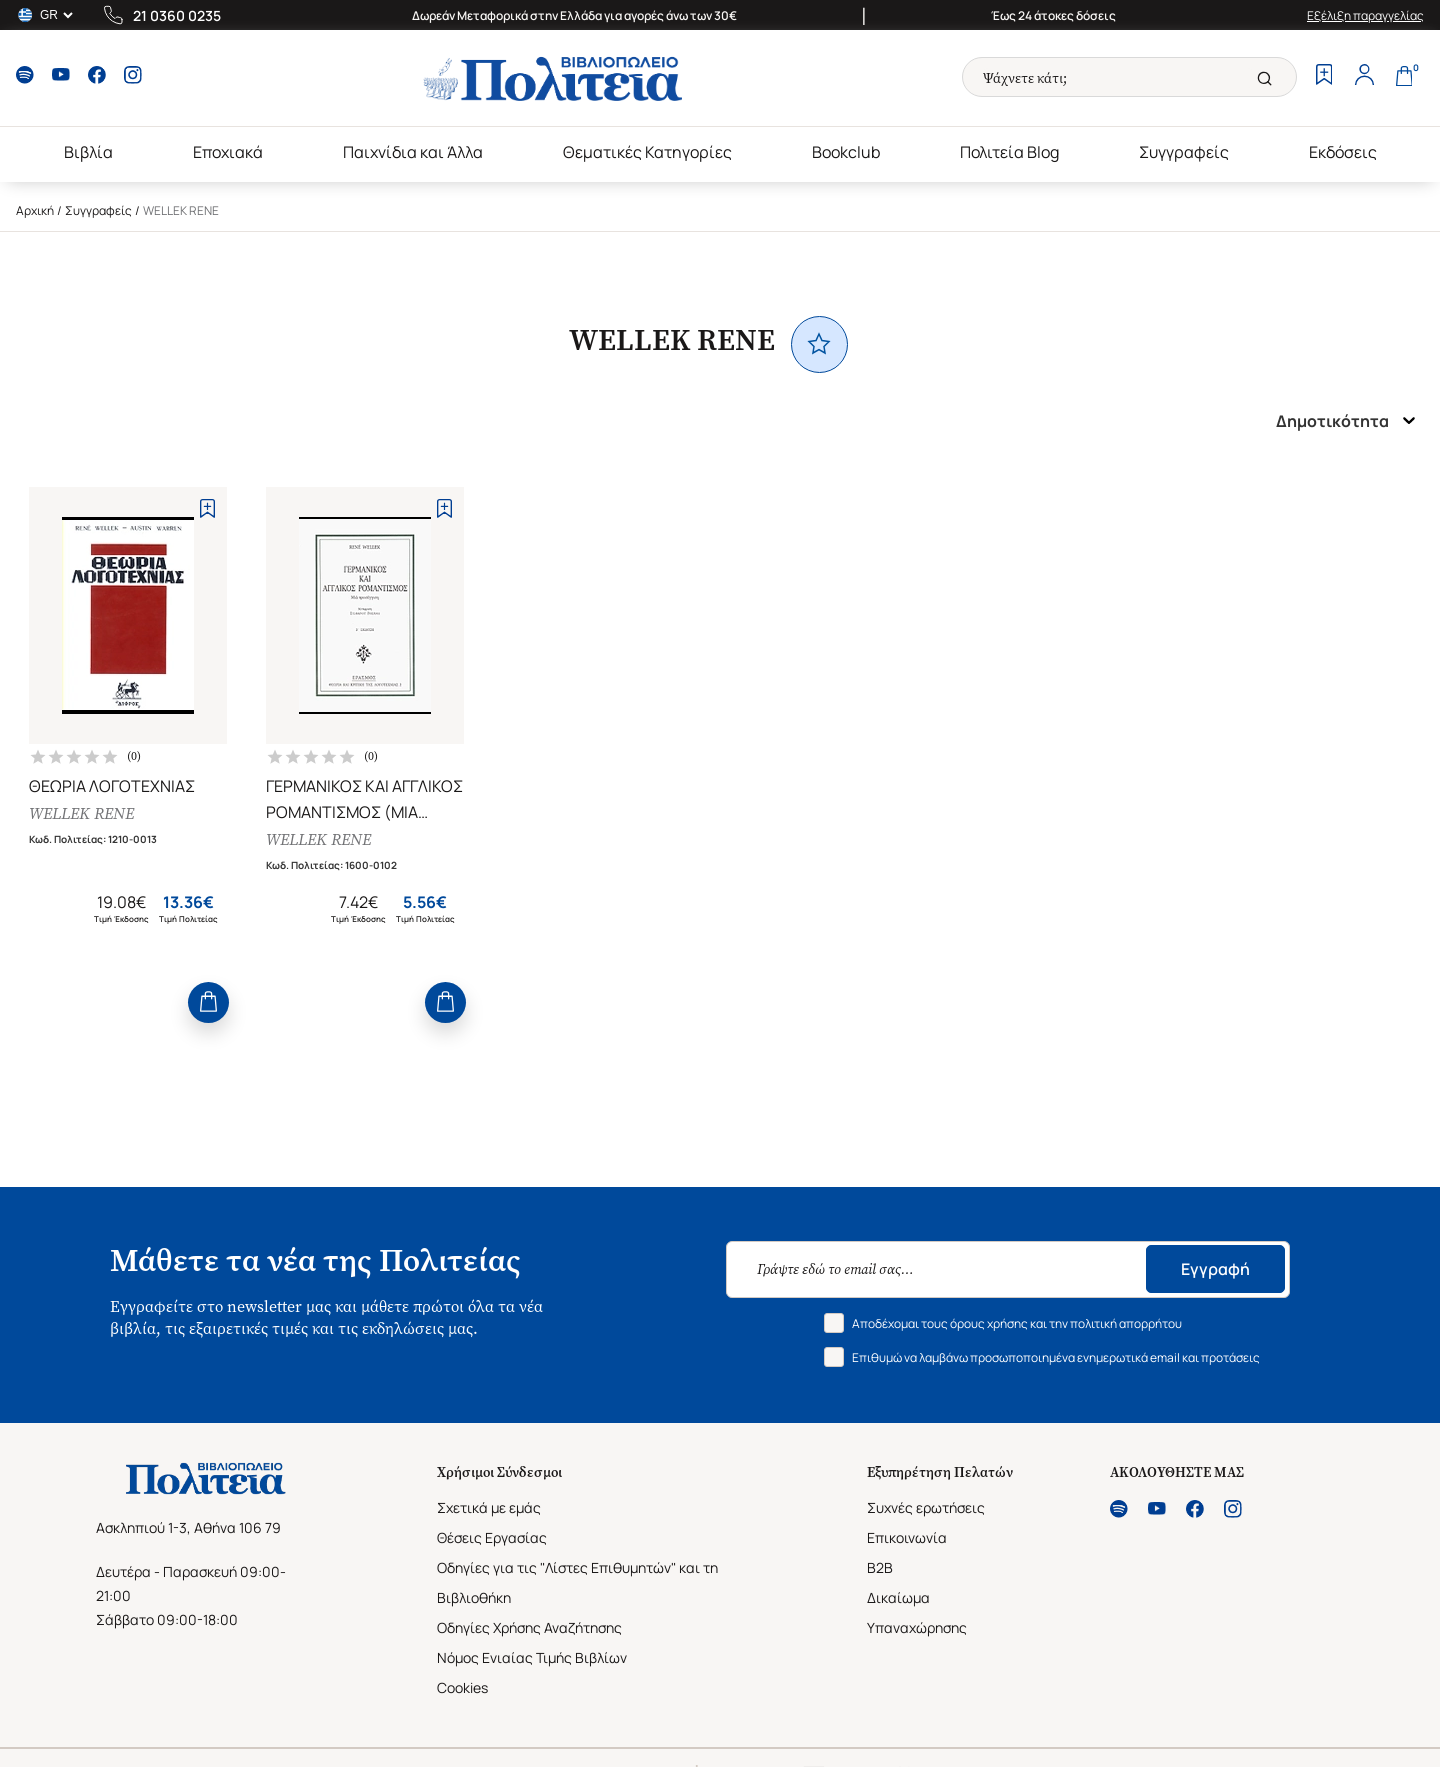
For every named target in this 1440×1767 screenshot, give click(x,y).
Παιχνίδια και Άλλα (413, 152)
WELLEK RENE (81, 813)
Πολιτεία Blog (1009, 152)
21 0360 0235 (177, 15)
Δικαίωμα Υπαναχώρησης (917, 1612)
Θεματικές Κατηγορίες (647, 152)
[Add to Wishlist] (207, 508)
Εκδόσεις (1343, 152)
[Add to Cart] (208, 1002)
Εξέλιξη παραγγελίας (1365, 15)
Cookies (462, 1687)
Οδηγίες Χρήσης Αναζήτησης (529, 1627)
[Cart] (1404, 77)
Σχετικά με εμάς (489, 1507)
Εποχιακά (228, 152)
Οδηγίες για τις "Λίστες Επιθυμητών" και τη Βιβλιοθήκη (577, 1582)
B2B (880, 1567)
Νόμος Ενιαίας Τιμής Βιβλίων (532, 1657)
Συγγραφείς (1184, 152)
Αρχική (35, 210)
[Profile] (1364, 77)
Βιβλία (88, 152)
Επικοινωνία (907, 1537)
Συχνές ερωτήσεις (926, 1507)
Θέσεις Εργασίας (492, 1537)
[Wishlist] (1324, 77)
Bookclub (846, 152)
